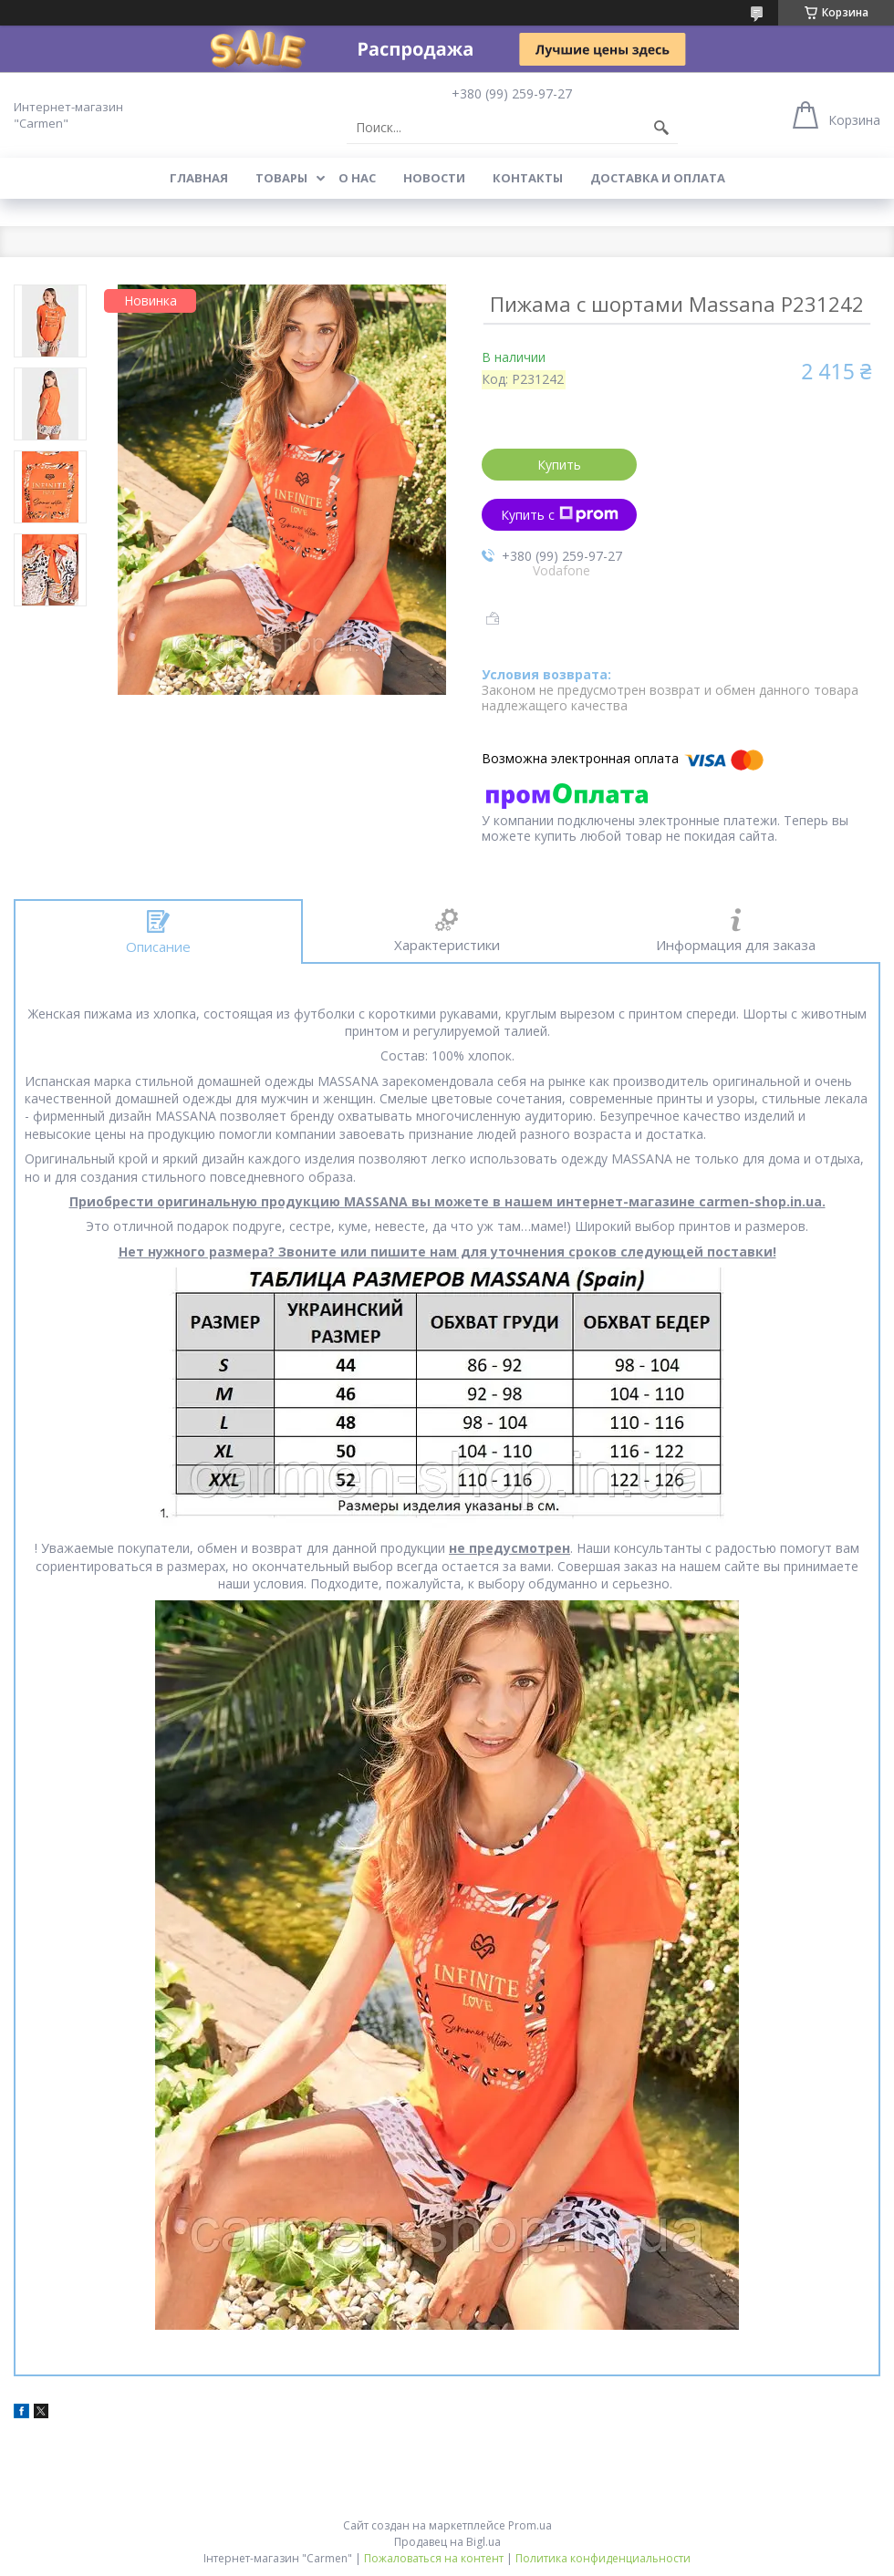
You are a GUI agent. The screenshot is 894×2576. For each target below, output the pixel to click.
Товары (281, 178)
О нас (357, 178)
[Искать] (661, 127)
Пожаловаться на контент (434, 2558)
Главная (199, 178)
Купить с (560, 514)
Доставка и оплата (657, 178)
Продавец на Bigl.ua (447, 2542)
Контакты (528, 178)
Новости (434, 178)
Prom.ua (530, 2525)
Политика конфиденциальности (603, 2558)
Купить (559, 464)
